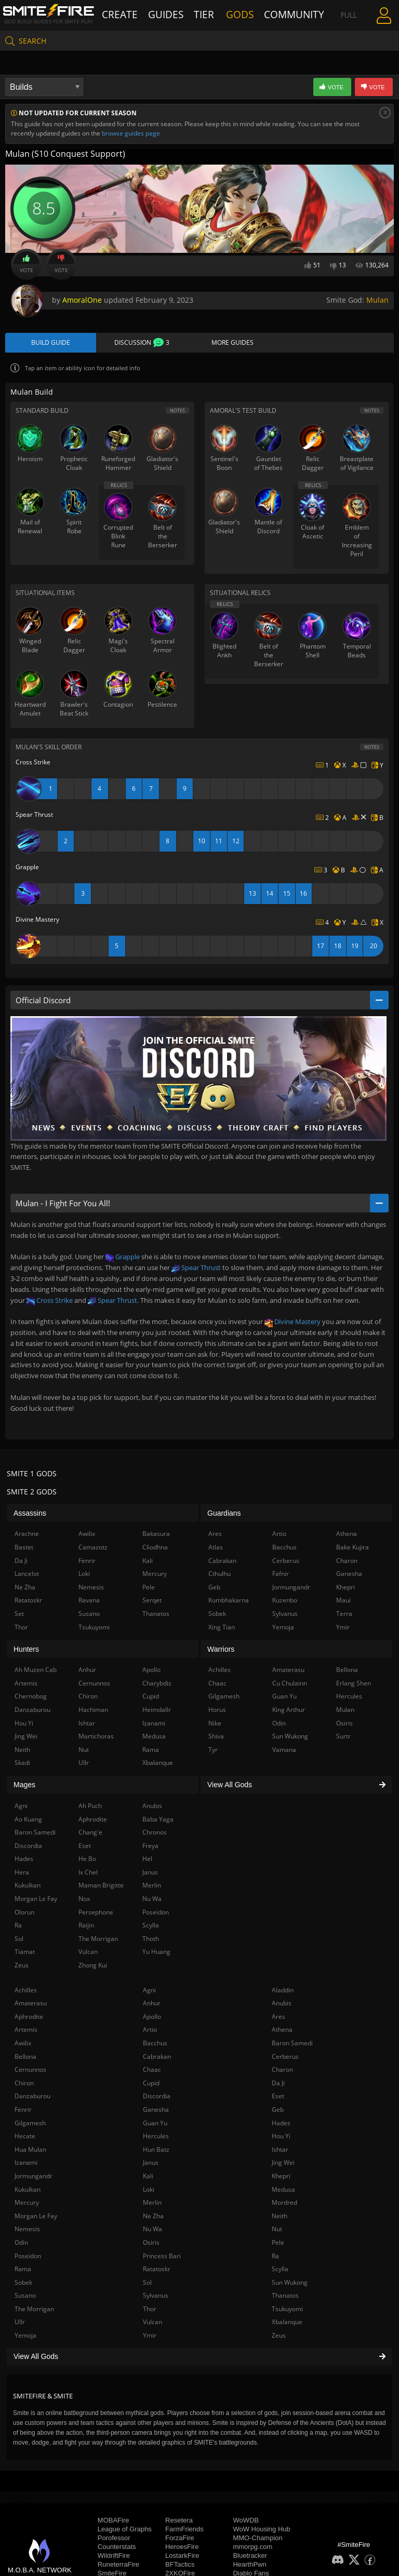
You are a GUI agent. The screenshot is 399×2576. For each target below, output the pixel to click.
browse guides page (131, 133)
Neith (279, 2218)
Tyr (213, 1751)
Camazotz (93, 1549)
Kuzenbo (284, 1602)
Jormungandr (33, 2178)
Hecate (25, 2138)
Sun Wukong (290, 2284)
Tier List (205, 14)
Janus (150, 2165)
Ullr (20, 2324)
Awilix (23, 2045)
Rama (23, 2271)
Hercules (156, 2138)
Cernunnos (30, 2071)
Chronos (154, 1834)
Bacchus (155, 2045)
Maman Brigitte (101, 1887)
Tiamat (25, 1954)
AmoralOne (82, 300)
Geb (278, 2111)
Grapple (122, 1259)
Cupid (151, 2085)
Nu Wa (152, 2231)
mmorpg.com (252, 2549)
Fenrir (23, 2111)
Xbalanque (287, 2324)
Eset (278, 2098)
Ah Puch (90, 1807)
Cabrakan (157, 2058)
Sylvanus (155, 2298)
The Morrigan (34, 2311)
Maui (343, 1602)
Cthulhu (219, 1575)
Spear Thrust (196, 1270)
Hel (147, 1861)
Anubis (281, 2005)
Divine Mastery (292, 1324)
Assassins (30, 1515)
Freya (150, 1847)
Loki (148, 2191)
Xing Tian (221, 1629)
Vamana (284, 1751)
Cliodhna (155, 1549)
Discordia (156, 2098)
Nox (84, 1900)
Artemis (26, 2032)
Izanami (26, 2165)
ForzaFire (179, 2540)
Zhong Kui (92, 1967)
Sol (147, 2284)
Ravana (89, 1602)
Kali (148, 2178)
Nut (277, 2231)
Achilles (26, 1992)
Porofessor (114, 2540)
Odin (21, 2244)
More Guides (232, 344)
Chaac (152, 2071)
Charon (282, 2071)
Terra (344, 1615)
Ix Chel (88, 1874)
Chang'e (90, 1834)
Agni (149, 1992)
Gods (240, 14)
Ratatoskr (156, 2271)
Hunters (26, 1651)
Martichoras (96, 1738)
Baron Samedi (292, 2045)
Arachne (27, 1536)
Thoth (150, 1940)
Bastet (24, 1549)
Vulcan (152, 2324)
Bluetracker (250, 2558)
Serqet (152, 1602)
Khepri (281, 2178)
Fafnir (280, 1575)
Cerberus (285, 2058)
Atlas (215, 1549)
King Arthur (288, 1711)
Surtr (343, 1738)
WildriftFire (114, 2558)
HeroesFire (181, 2549)
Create (130, 14)
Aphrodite (29, 2018)
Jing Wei (283, 2165)
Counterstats (117, 2549)
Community (282, 14)
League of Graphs (125, 2531)
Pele (278, 2244)
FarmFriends (184, 2531)
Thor (149, 2311)
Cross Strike (49, 1302)
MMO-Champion (257, 2540)
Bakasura (156, 1536)
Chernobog (31, 1698)
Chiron (24, 2085)
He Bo (87, 1861)
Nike (214, 1725)
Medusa (283, 2191)
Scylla (280, 2271)
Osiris (151, 2244)
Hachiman (93, 1711)
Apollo (152, 2018)
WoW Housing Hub (261, 2531)
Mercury (27, 2204)
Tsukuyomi (287, 2311)
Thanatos (285, 2298)
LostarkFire (182, 2558)
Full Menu (337, 14)
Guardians (224, 1515)
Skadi (22, 1765)
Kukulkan (28, 2191)
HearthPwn (249, 2567)
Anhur (152, 2005)
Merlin (152, 2204)
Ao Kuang (28, 1821)
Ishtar (280, 2151)
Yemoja (25, 2337)
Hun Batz (156, 2151)
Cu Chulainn (289, 1685)
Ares (278, 2018)
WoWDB (246, 2523)
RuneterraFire (118, 2567)
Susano (25, 2298)
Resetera (179, 2523)
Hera (22, 1874)
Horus (217, 1711)
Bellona (25, 2058)
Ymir (149, 2337)
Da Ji (278, 2085)
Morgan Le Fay (36, 2218)
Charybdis (156, 1685)
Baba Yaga (158, 1821)
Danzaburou (32, 2098)
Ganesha (156, 2111)
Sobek (23, 2284)
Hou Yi (281, 2138)
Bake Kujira (352, 1549)
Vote (26, 264)
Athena (282, 2032)
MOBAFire (113, 2523)
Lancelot (27, 1575)
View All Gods (199, 2358)
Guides (167, 14)
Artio (150, 2032)
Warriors (220, 1651)
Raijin (86, 1927)
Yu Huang (156, 1954)
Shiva (216, 1738)
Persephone (95, 1914)
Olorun (24, 1914)
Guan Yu (155, 2125)
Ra (275, 2258)
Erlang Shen (353, 1685)
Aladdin (283, 1992)
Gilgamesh (30, 2125)
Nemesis (27, 2231)
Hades (281, 2125)
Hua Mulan (30, 2151)
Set (19, 1615)
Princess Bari (162, 2258)
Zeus (279, 2337)
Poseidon (28, 2258)
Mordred (284, 2204)
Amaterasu (31, 2005)
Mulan (377, 300)
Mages (24, 1787)
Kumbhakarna (228, 1602)
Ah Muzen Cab (36, 1671)
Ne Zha (153, 2218)
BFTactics (179, 2567)
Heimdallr (156, 1711)
